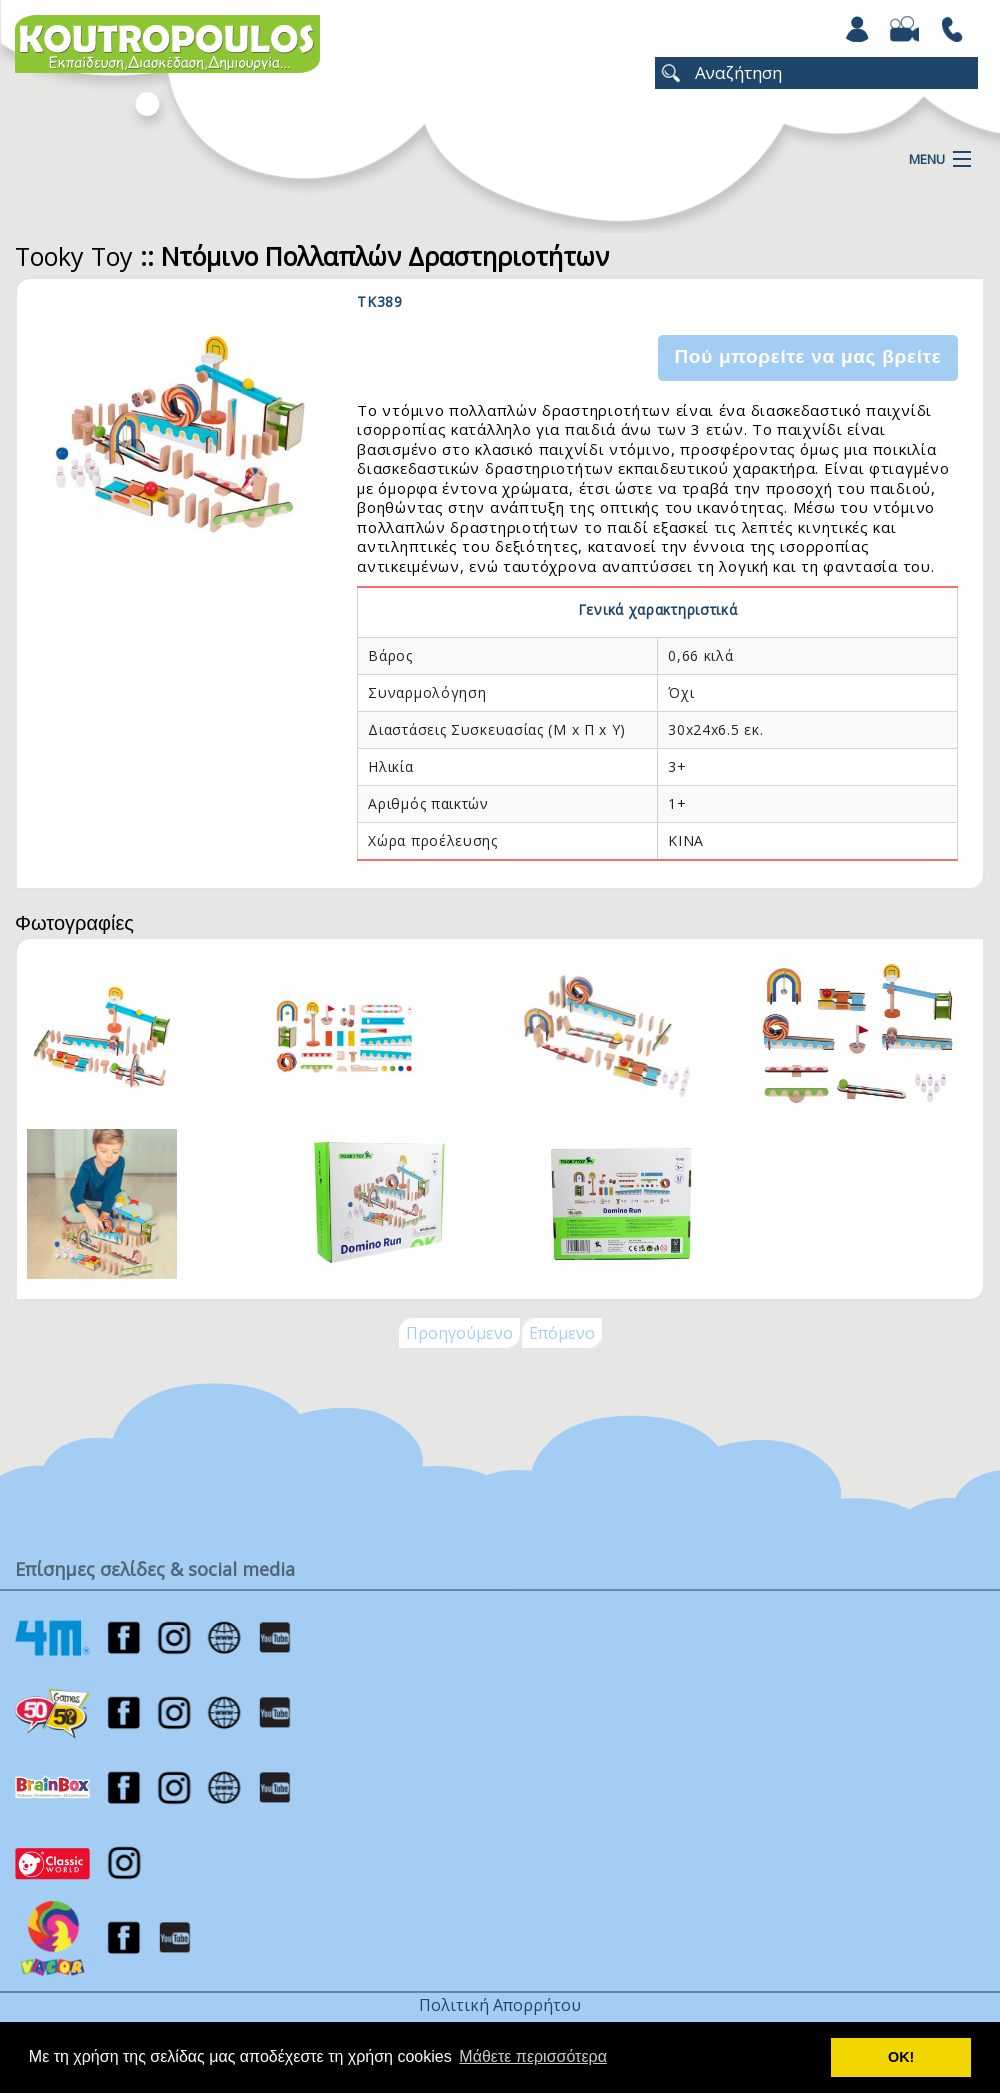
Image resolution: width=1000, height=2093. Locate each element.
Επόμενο (562, 1333)
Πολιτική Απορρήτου (500, 2005)
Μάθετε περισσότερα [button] (533, 2056)
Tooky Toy (74, 256)
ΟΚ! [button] (901, 2057)
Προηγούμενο (459, 1333)
